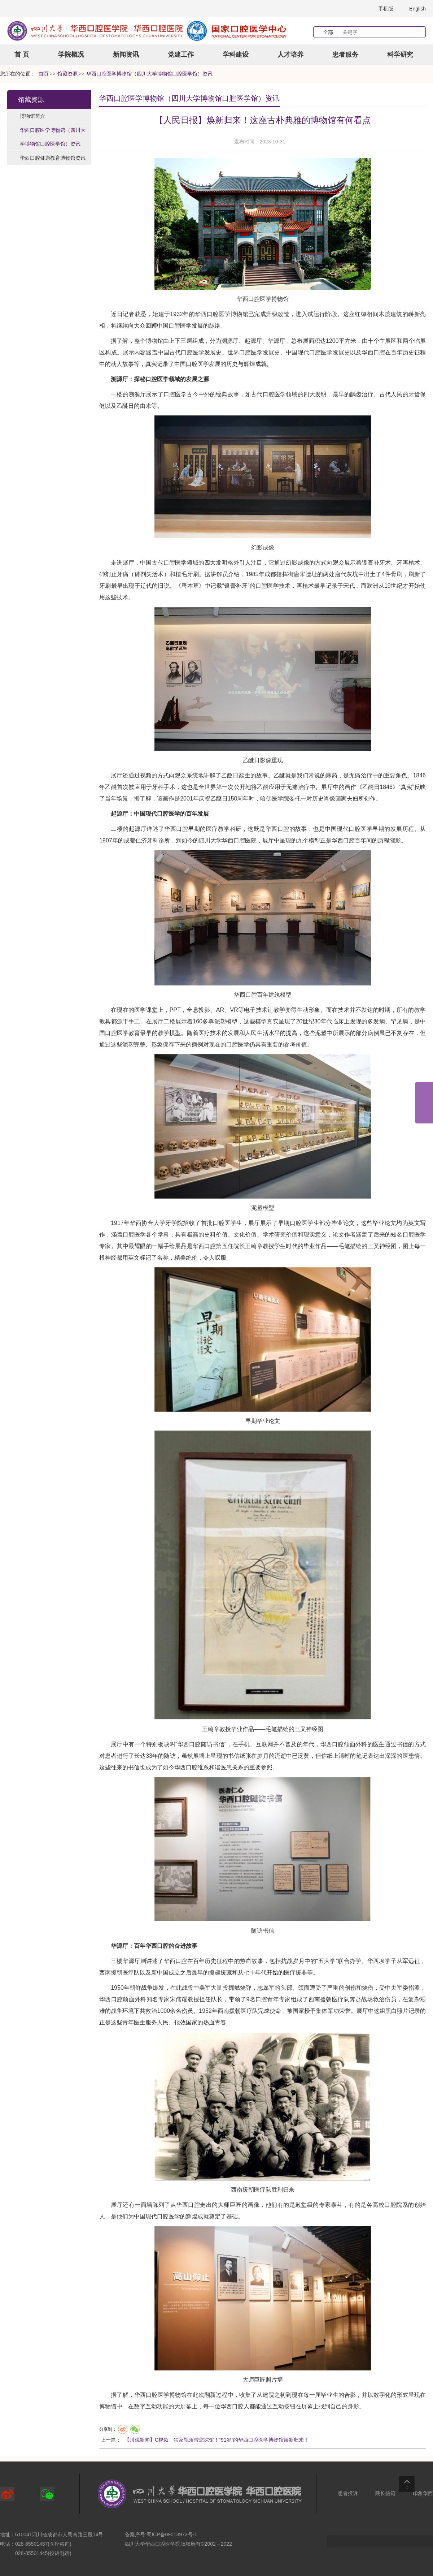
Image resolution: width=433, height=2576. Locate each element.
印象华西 (423, 2493)
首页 (44, 74)
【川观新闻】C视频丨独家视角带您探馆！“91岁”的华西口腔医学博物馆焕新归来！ (216, 2440)
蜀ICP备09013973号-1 (171, 2534)
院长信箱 (385, 2493)
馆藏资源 (31, 99)
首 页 (21, 54)
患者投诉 (348, 2493)
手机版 (385, 9)
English (417, 9)
